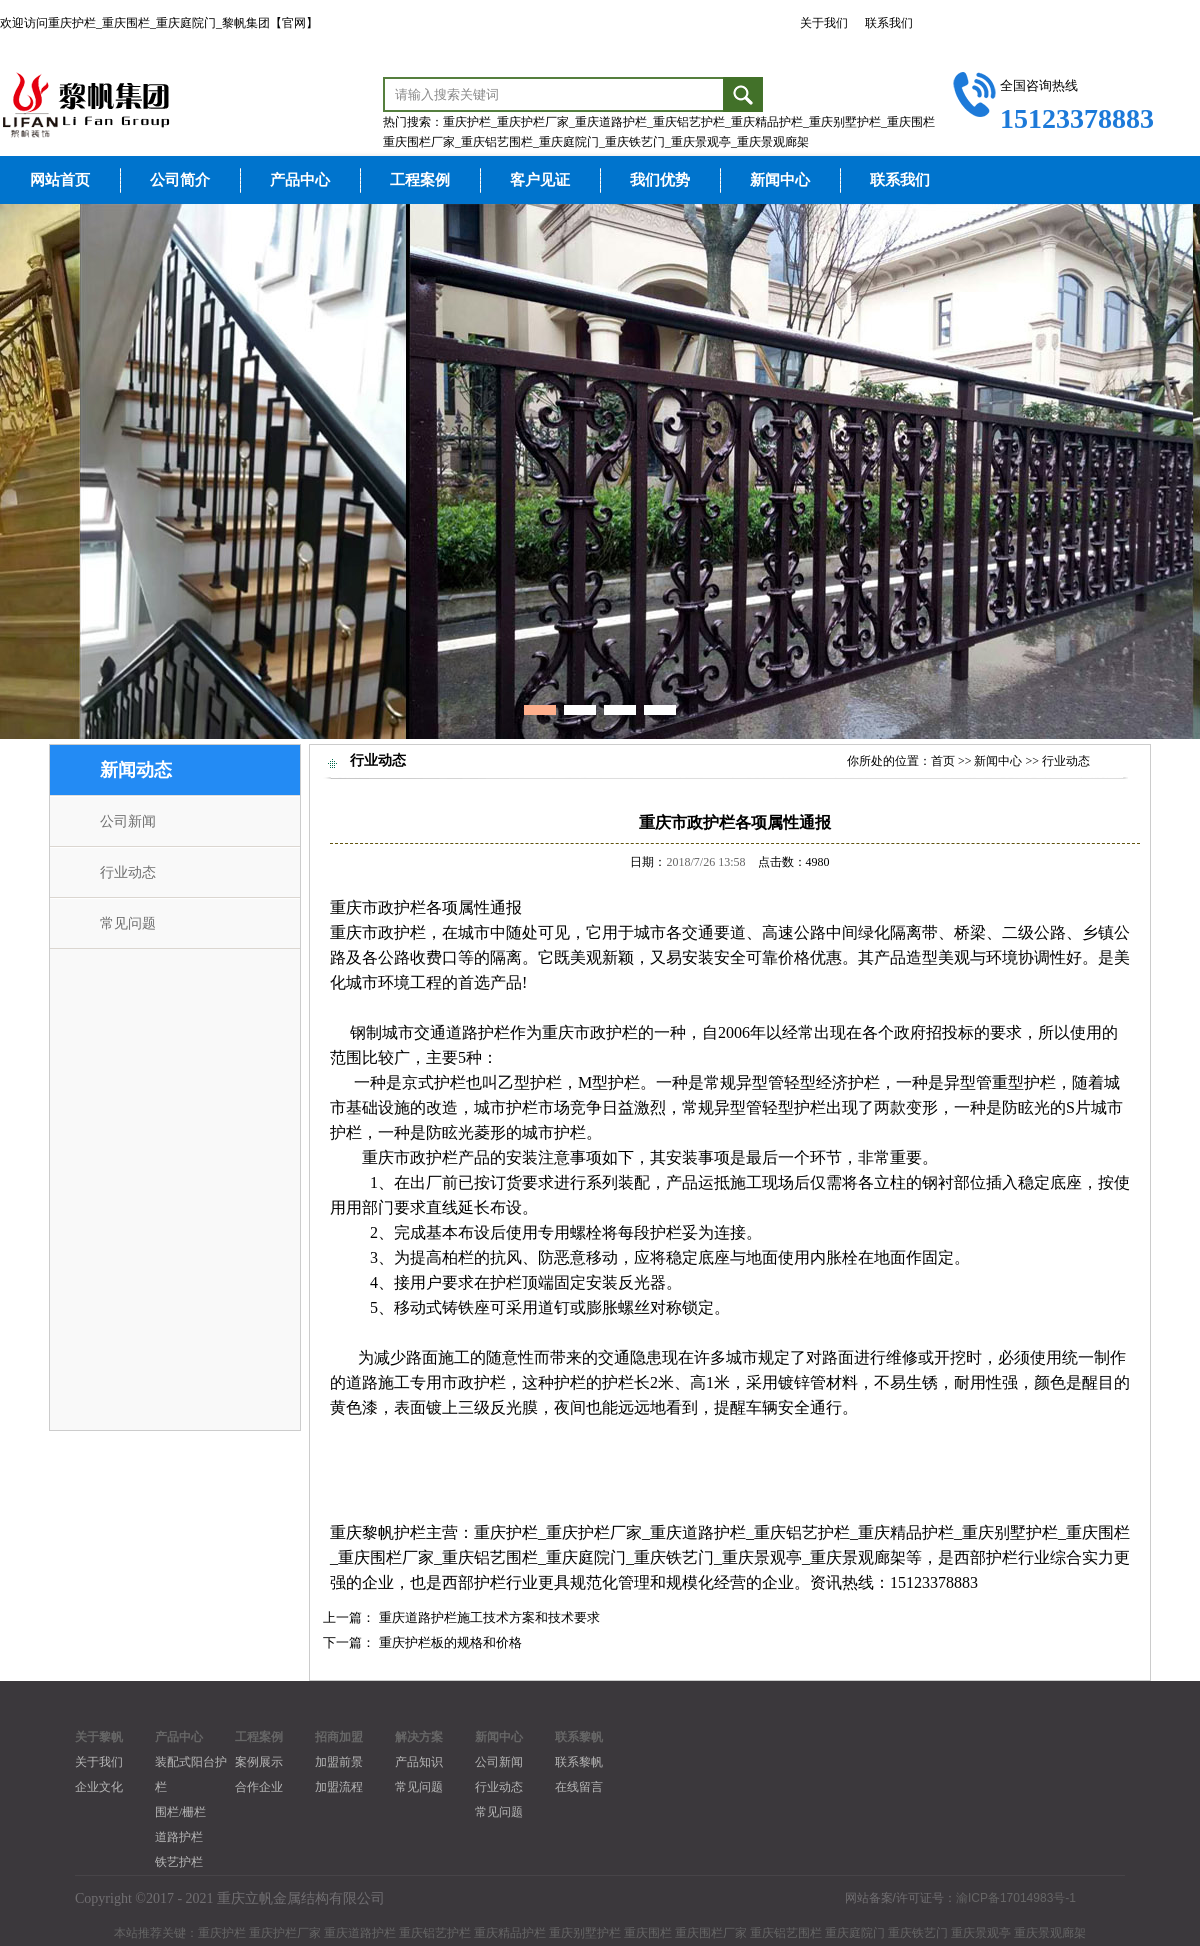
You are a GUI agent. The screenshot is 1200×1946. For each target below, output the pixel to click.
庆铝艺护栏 (810, 1532)
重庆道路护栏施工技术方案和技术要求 (489, 1617)
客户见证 (540, 180)
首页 (943, 761)
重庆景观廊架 (858, 1557)
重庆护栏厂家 (594, 1532)
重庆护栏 (506, 1532)
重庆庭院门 (586, 1557)
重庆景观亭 (762, 1557)
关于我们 (824, 23)
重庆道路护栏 (698, 1532)
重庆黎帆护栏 (378, 1532)
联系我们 (889, 23)
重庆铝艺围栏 (490, 1557)
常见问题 (128, 923)
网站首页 (60, 180)
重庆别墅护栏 (1010, 1532)
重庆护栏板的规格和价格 (450, 1642)
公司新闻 (128, 821)
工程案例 (420, 180)
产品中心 (300, 180)
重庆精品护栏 (906, 1532)
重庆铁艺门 (674, 1557)
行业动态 (128, 872)
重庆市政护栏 (378, 907)
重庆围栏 (1098, 1532)
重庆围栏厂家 (386, 1557)
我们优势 (660, 180)
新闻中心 (780, 180)
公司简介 (180, 180)
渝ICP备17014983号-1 (1016, 1898)
